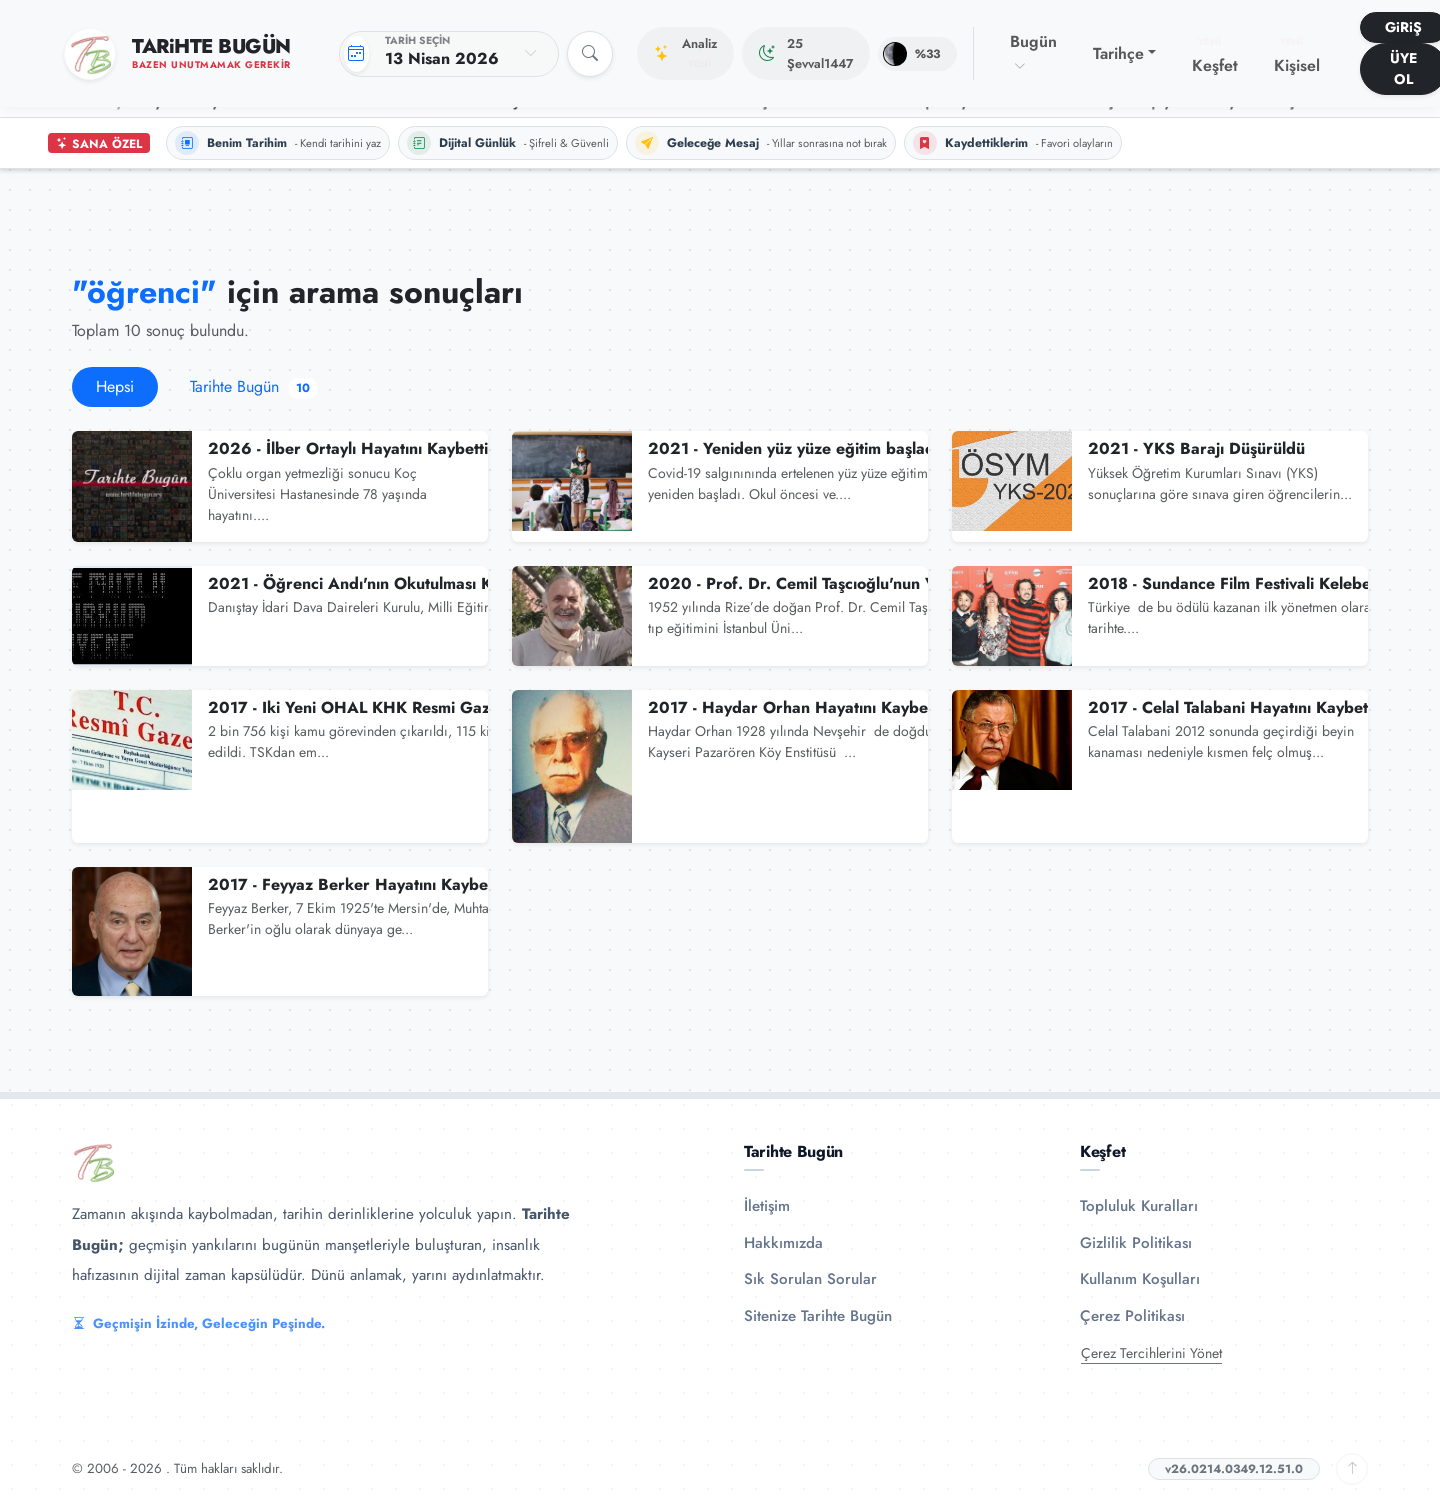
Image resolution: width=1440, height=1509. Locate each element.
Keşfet (1215, 56)
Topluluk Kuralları (1139, 1206)
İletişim (767, 1206)
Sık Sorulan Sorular (810, 1279)
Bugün (1033, 53)
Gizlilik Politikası (1136, 1243)
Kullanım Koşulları (1140, 1279)
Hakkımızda (783, 1243)
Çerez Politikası (1132, 1316)
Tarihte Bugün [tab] (254, 386)
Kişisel (1297, 56)
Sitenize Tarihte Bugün (818, 1316)
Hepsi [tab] (115, 386)
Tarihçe (1118, 53)
